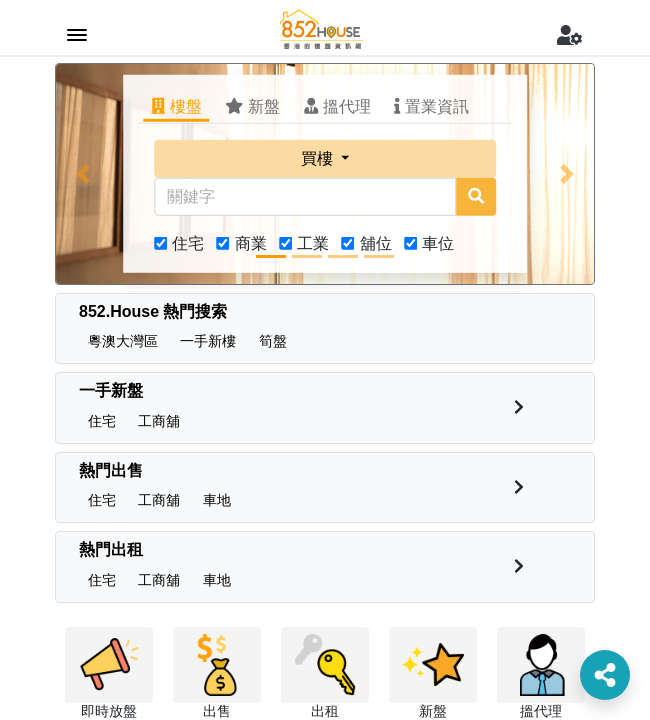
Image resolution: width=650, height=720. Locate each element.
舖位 (376, 243)
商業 (251, 243)
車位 (438, 243)
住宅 (188, 243)
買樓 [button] (319, 158)
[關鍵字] (305, 197)
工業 (313, 243)
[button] (83, 174)
